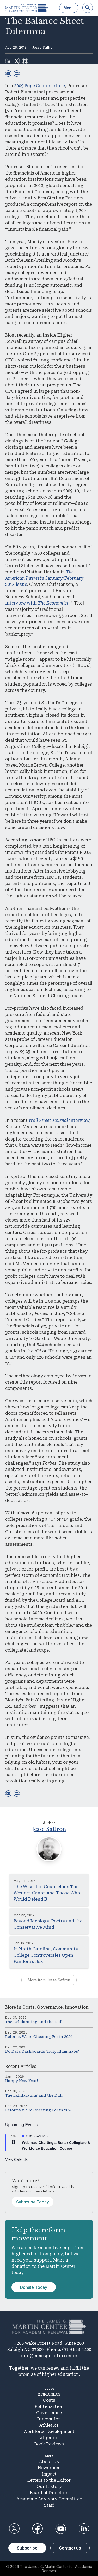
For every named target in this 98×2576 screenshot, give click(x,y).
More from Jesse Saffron (49, 1980)
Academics (49, 2394)
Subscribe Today (32, 2201)
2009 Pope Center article (39, 85)
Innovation (77, 2007)
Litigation (49, 2437)
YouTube (60, 2528)
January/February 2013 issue (44, 578)
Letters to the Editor (49, 2480)
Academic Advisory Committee (49, 2499)
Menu (69, 7)
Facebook (37, 2528)
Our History (49, 2486)
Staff (49, 2505)
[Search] (87, 8)
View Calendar (17, 2159)
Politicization (49, 2406)
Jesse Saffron (43, 47)
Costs (28, 2007)
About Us (49, 2461)
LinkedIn (84, 2528)
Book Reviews (49, 2443)
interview (59, 1120)
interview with (36, 603)
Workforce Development (49, 2431)
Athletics (49, 2425)
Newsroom (49, 2467)
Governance (50, 2007)
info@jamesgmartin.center (49, 2355)
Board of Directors (49, 2492)
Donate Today (33, 2287)
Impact (49, 2474)
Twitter (14, 2528)
